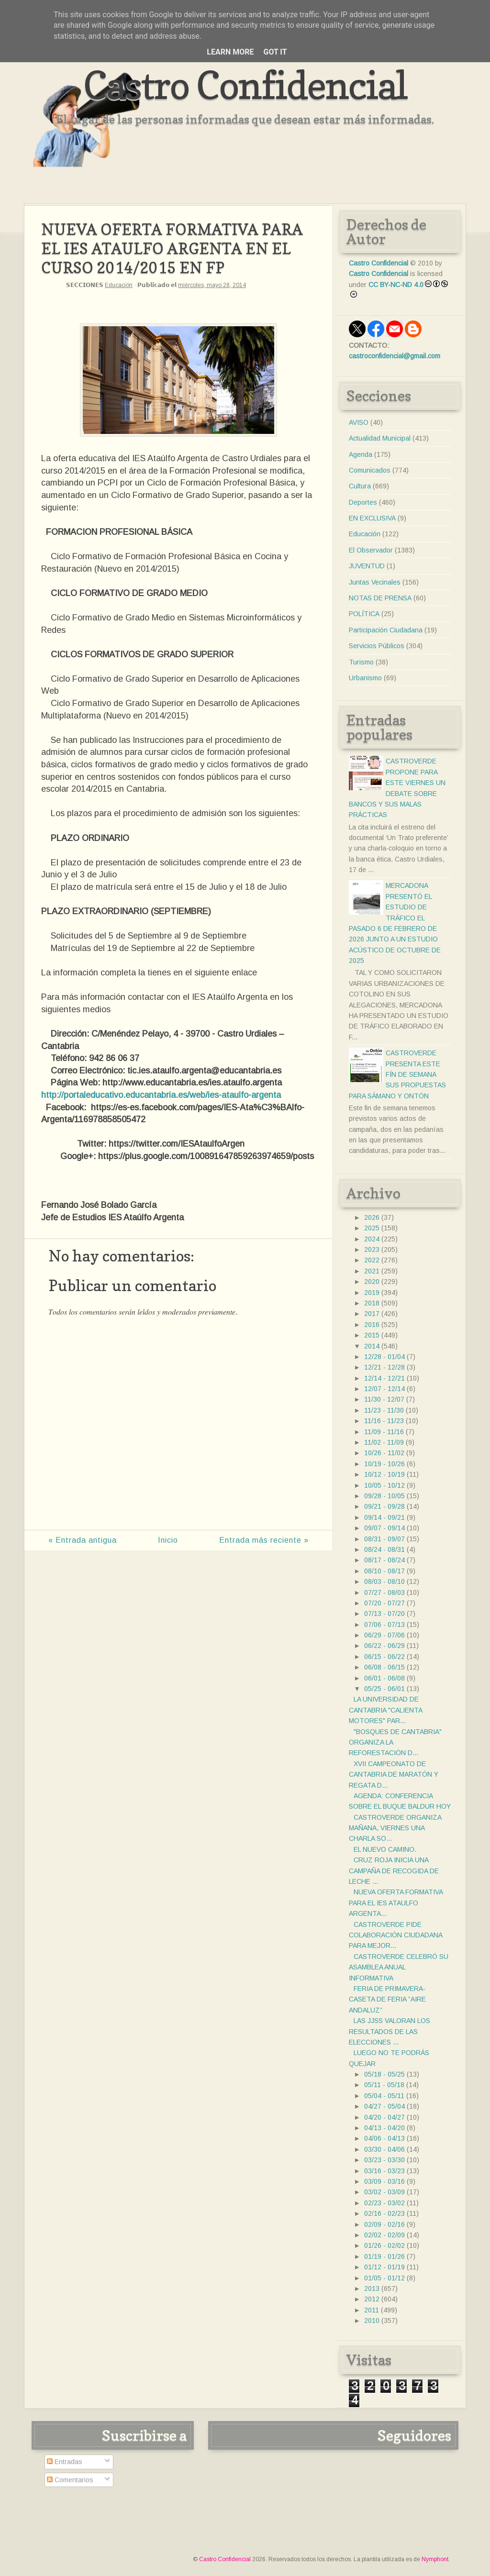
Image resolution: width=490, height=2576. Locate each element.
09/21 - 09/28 (384, 1506)
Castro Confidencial (245, 85)
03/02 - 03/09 (384, 2192)
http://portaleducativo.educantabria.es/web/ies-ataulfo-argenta (161, 1095)
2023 (371, 1249)
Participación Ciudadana (386, 630)
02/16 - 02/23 (384, 2213)
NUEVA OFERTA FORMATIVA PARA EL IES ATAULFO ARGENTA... (396, 1902)
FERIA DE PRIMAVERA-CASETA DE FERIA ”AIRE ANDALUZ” (387, 1999)
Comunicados (369, 470)
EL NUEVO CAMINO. (385, 1849)
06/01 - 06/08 (384, 1678)
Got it (275, 51)
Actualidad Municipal (380, 438)
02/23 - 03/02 (384, 2203)
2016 (371, 1324)
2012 (371, 2299)
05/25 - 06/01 (384, 1688)
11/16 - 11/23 (384, 1421)
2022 (371, 1260)
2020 (371, 1281)
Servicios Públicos (376, 646)
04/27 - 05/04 (384, 2106)
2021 (371, 1271)
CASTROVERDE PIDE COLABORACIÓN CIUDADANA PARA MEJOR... (395, 1935)
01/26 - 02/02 (384, 2245)
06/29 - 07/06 (384, 1635)
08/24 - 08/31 (384, 1549)
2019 (371, 1292)
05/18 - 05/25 (384, 2074)
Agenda (360, 454)
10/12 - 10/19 (384, 1474)
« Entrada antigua (82, 1540)
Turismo (361, 662)
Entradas (64, 2461)
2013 (371, 2288)
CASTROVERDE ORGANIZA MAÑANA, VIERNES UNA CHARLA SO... (395, 1828)
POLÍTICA (364, 614)
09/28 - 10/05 (384, 1496)
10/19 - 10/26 (384, 1464)
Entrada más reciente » (264, 1540)
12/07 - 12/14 (384, 1389)
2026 (371, 1217)
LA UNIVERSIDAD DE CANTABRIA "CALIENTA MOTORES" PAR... (385, 1710)
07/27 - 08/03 (384, 1592)
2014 (371, 1346)
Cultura (360, 486)
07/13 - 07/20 (384, 1613)
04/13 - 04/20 (384, 2128)
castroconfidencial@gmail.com (394, 356)
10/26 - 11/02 (384, 1453)
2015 (371, 1335)
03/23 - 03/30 (384, 2160)
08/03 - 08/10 (384, 1581)
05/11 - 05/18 (384, 2085)
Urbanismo (365, 678)
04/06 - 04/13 (384, 2138)
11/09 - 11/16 (384, 1432)
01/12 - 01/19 (384, 2267)
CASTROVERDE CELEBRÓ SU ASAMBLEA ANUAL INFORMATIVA (398, 1967)
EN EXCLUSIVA (372, 518)
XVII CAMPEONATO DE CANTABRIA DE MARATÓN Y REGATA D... (393, 1774)
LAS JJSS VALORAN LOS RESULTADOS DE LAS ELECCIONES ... (389, 2031)
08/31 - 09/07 (384, 1539)
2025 (371, 1228)
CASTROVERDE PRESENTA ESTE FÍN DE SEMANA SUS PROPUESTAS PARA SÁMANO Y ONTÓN (397, 1074)
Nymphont (435, 2559)
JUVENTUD (367, 566)
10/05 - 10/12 (384, 1485)
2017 (371, 1313)
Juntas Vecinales (375, 582)
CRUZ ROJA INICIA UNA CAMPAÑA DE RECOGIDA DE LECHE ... (394, 1870)
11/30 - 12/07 (384, 1399)
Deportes (363, 502)
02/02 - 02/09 (384, 2235)
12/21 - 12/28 (384, 1367)
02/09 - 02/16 (384, 2224)
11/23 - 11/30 (384, 1410)
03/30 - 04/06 (384, 2149)
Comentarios (70, 2480)
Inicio (168, 1540)
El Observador (371, 550)
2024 (371, 1239)
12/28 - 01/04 (384, 1356)
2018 (371, 1303)
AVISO (358, 422)
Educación (119, 285)
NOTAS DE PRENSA (380, 598)
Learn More (230, 51)
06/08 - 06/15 (384, 1667)
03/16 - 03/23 (384, 2171)
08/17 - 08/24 (384, 1560)
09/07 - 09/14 (384, 1528)
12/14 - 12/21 (384, 1378)
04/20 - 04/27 (384, 2117)
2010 (371, 2320)
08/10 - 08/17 (384, 1571)
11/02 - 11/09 (384, 1442)
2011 (371, 2310)
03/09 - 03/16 (384, 2181)
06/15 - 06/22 (384, 1656)
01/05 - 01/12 (384, 2278)
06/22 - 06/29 (384, 1645)
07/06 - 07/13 (384, 1624)
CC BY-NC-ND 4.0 (395, 284)
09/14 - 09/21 (384, 1517)
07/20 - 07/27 (384, 1603)
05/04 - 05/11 (384, 2096)
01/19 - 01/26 (384, 2256)
